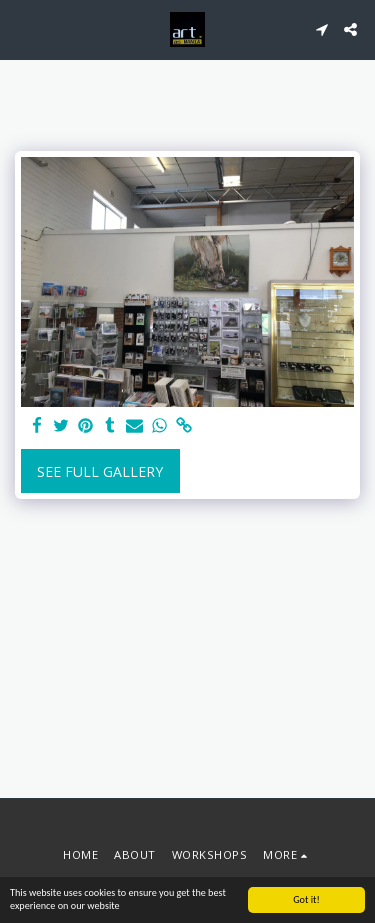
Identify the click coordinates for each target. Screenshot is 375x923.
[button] (22, 28)
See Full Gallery (100, 471)
